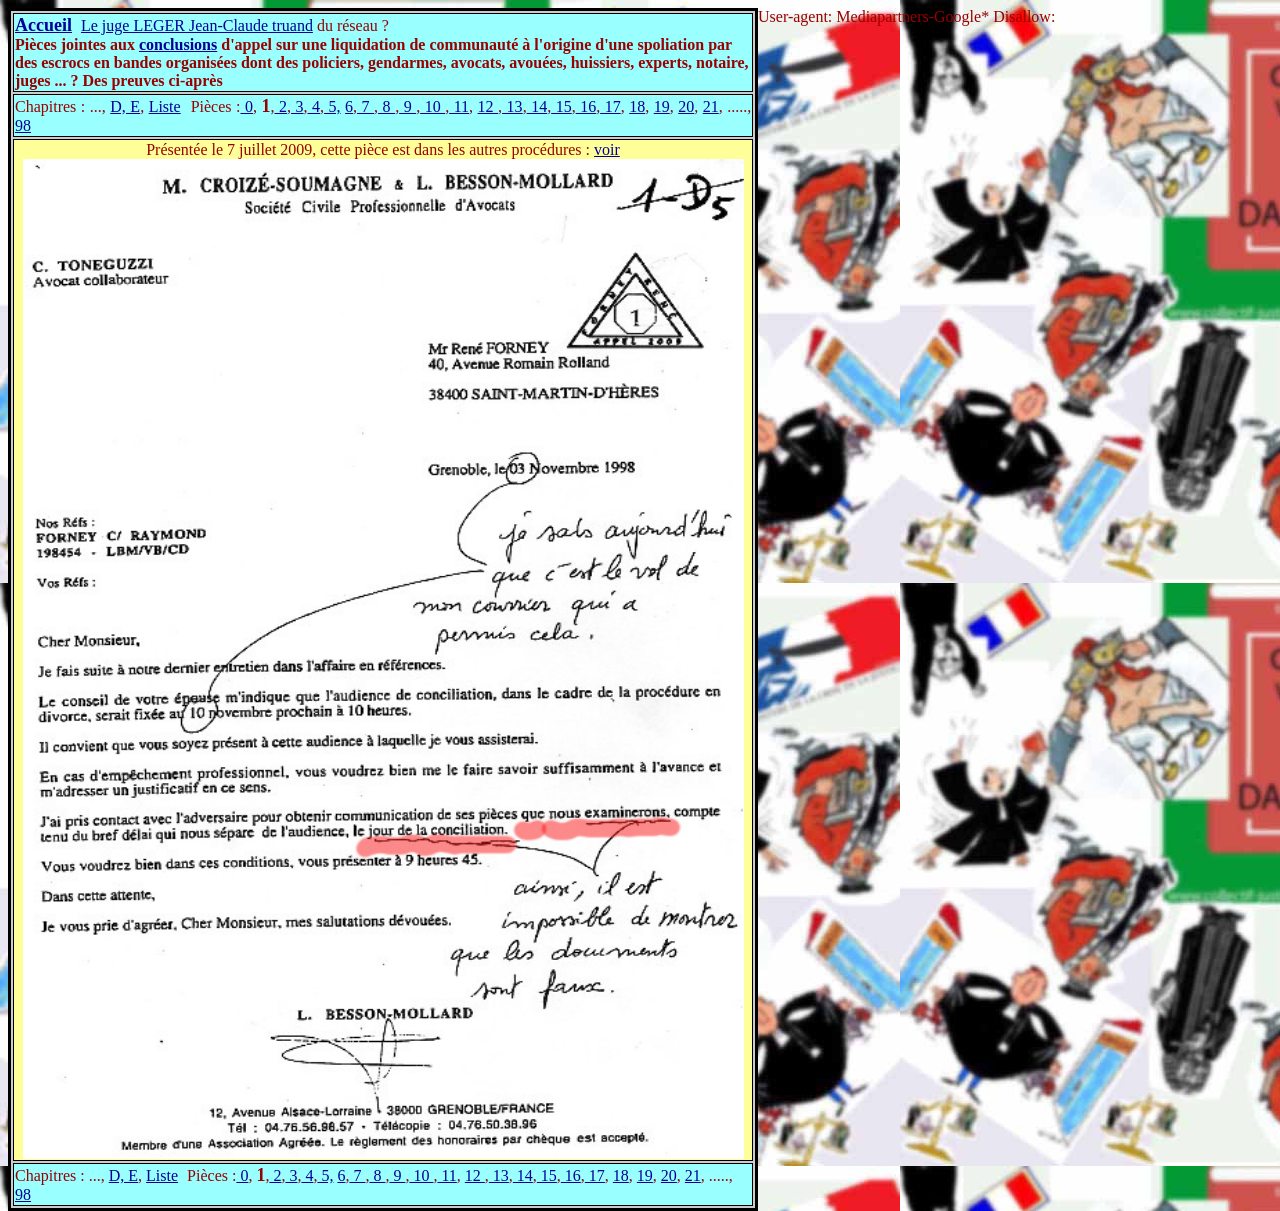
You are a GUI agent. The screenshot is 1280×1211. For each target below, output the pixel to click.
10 (432, 106)
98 (23, 125)
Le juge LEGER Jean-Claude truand (197, 25)
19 (662, 106)
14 (537, 106)
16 (586, 106)
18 (637, 106)
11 (459, 106)
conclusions (178, 44)
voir (607, 149)
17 (610, 106)
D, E (125, 106)
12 (488, 106)
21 (711, 106)
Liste (165, 106)
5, (332, 106)
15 (561, 106)
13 (512, 106)
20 (686, 106)
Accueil (43, 25)
